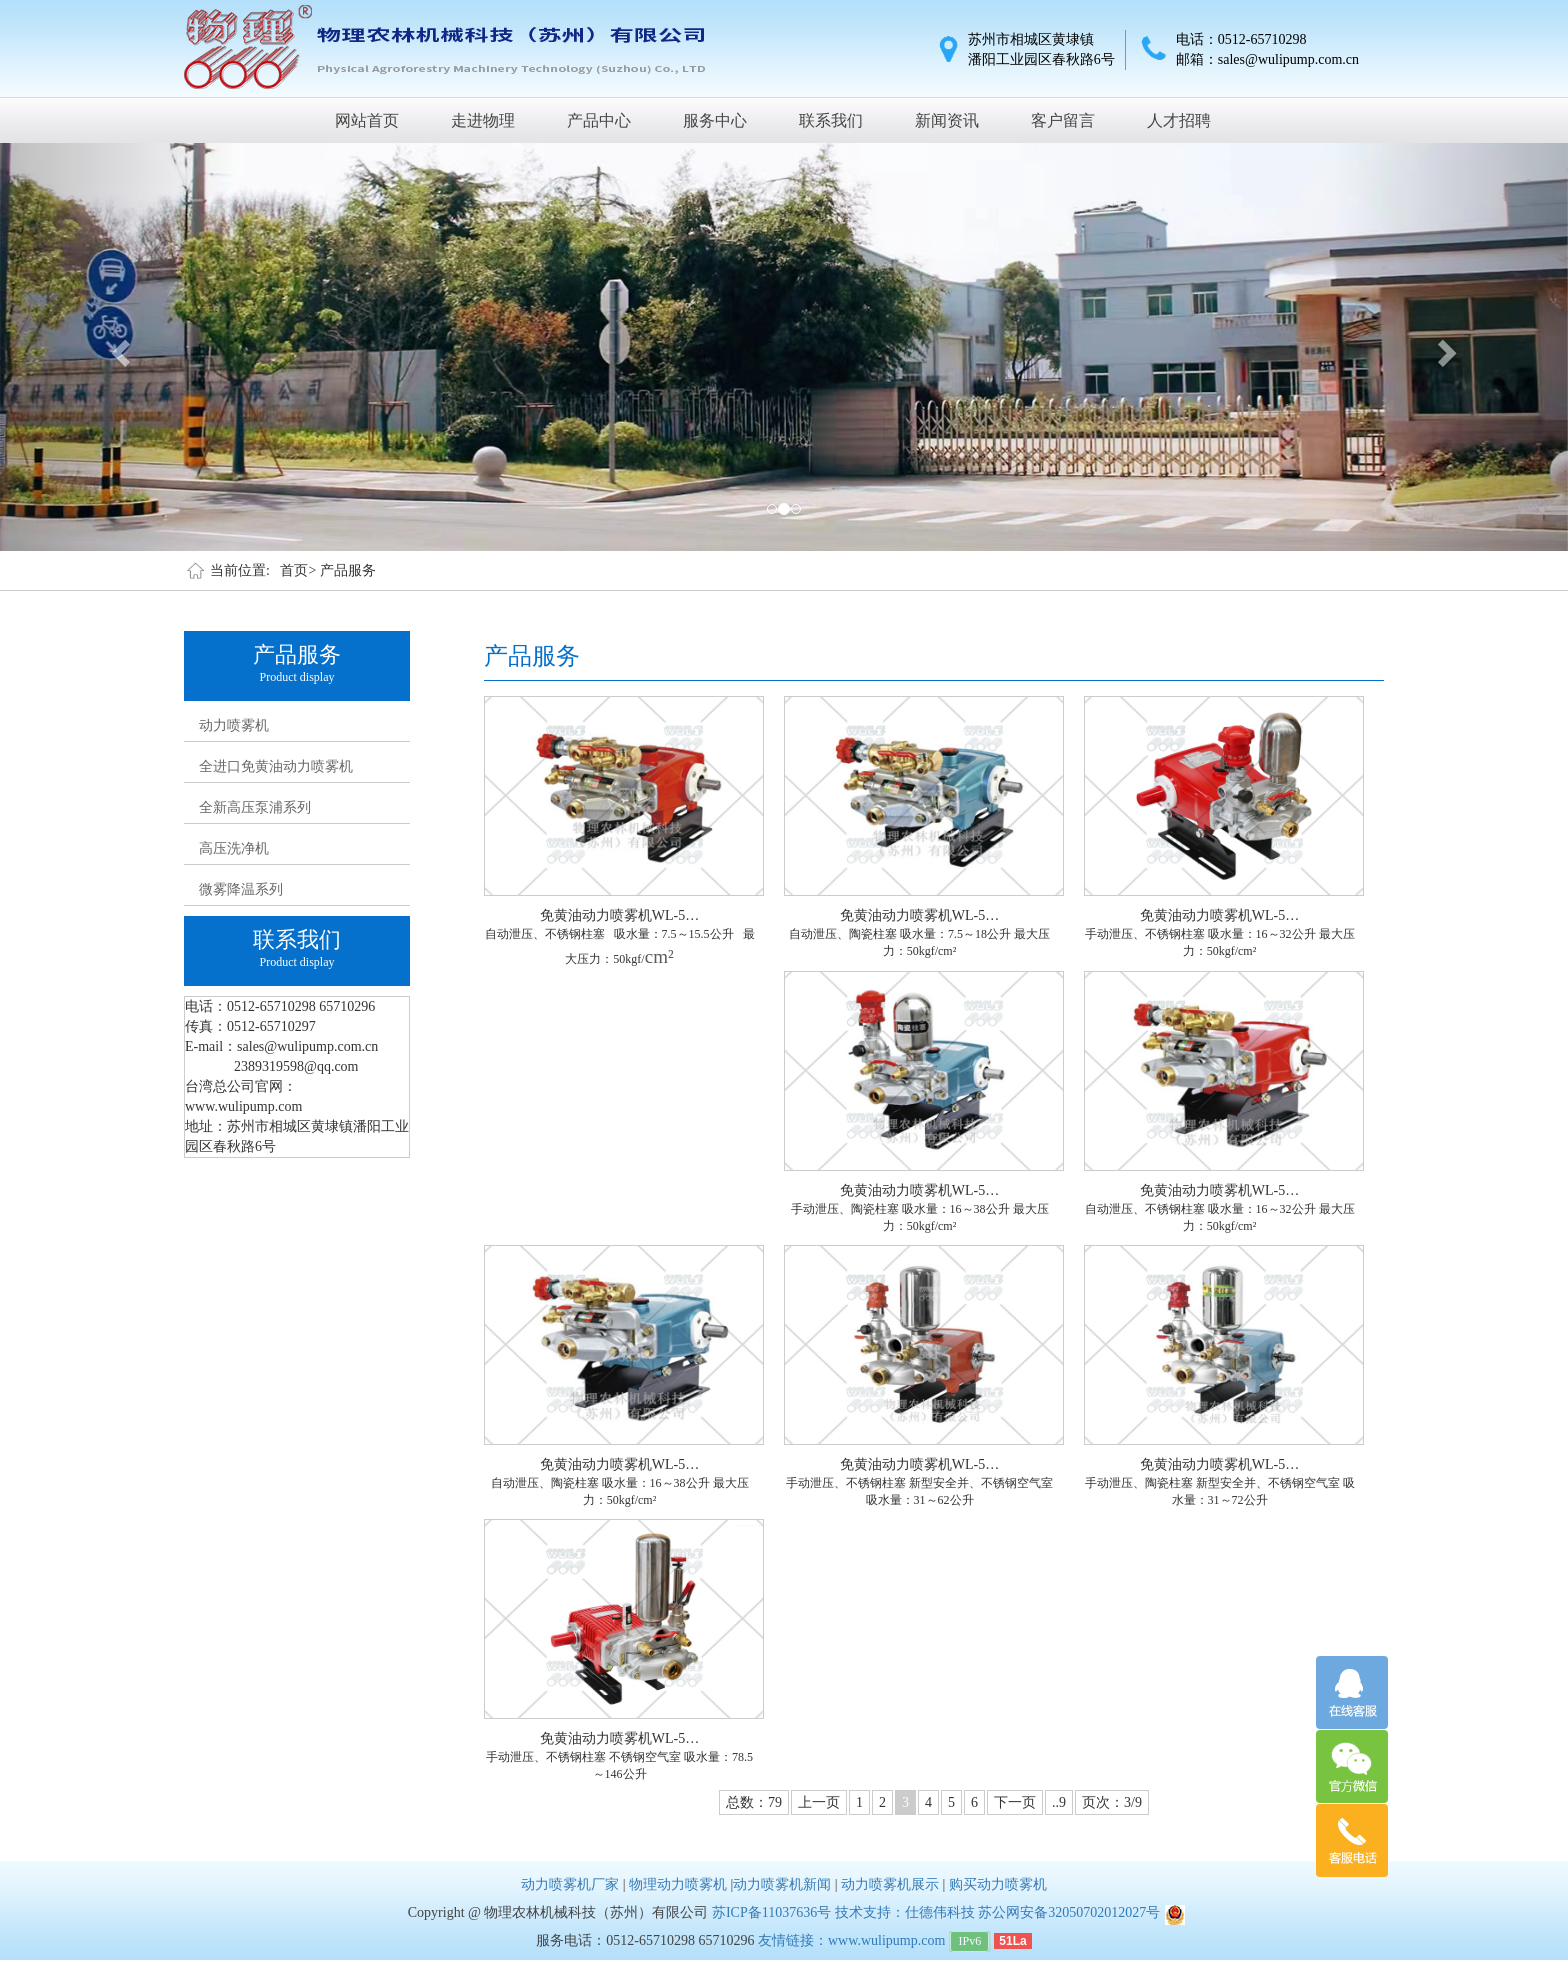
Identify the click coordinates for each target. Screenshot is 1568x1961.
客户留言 (1063, 120)
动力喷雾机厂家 (570, 1884)
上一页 (819, 1802)
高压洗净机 (234, 848)
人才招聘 (1179, 120)
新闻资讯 (947, 120)
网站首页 (367, 120)
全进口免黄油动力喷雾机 (276, 766)
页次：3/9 (1112, 1802)
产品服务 (348, 570)
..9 (1059, 1802)
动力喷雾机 (234, 725)
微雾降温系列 (241, 889)
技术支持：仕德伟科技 (905, 1912)
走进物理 (483, 120)
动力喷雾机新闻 (782, 1884)
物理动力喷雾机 (678, 1884)
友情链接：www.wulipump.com (851, 1940)
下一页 (1015, 1802)
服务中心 (715, 120)
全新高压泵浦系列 (255, 807)
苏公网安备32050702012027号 (1069, 1912)
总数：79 (754, 1802)
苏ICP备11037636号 (771, 1912)
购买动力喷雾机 (998, 1884)
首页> (298, 570)
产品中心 (599, 120)
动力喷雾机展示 (890, 1884)
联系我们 (831, 120)
